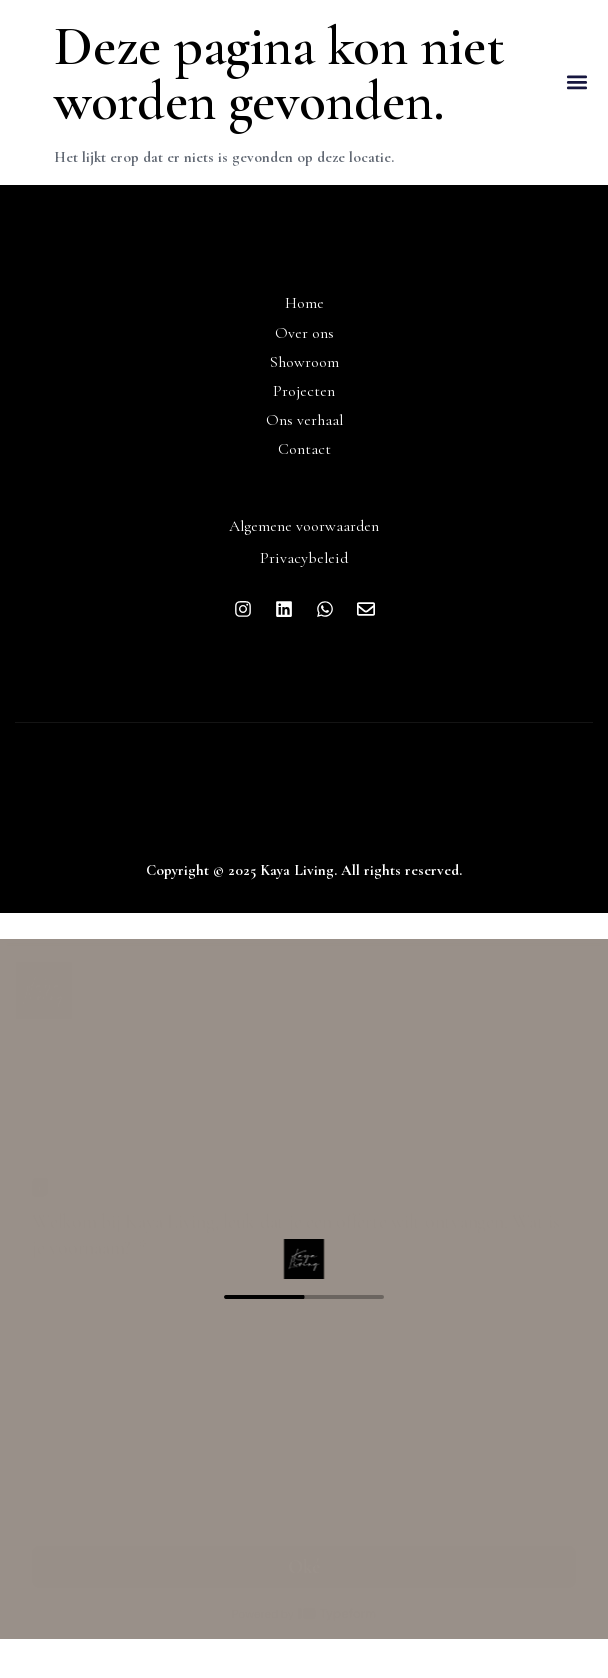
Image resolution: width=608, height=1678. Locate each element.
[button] (576, 82)
